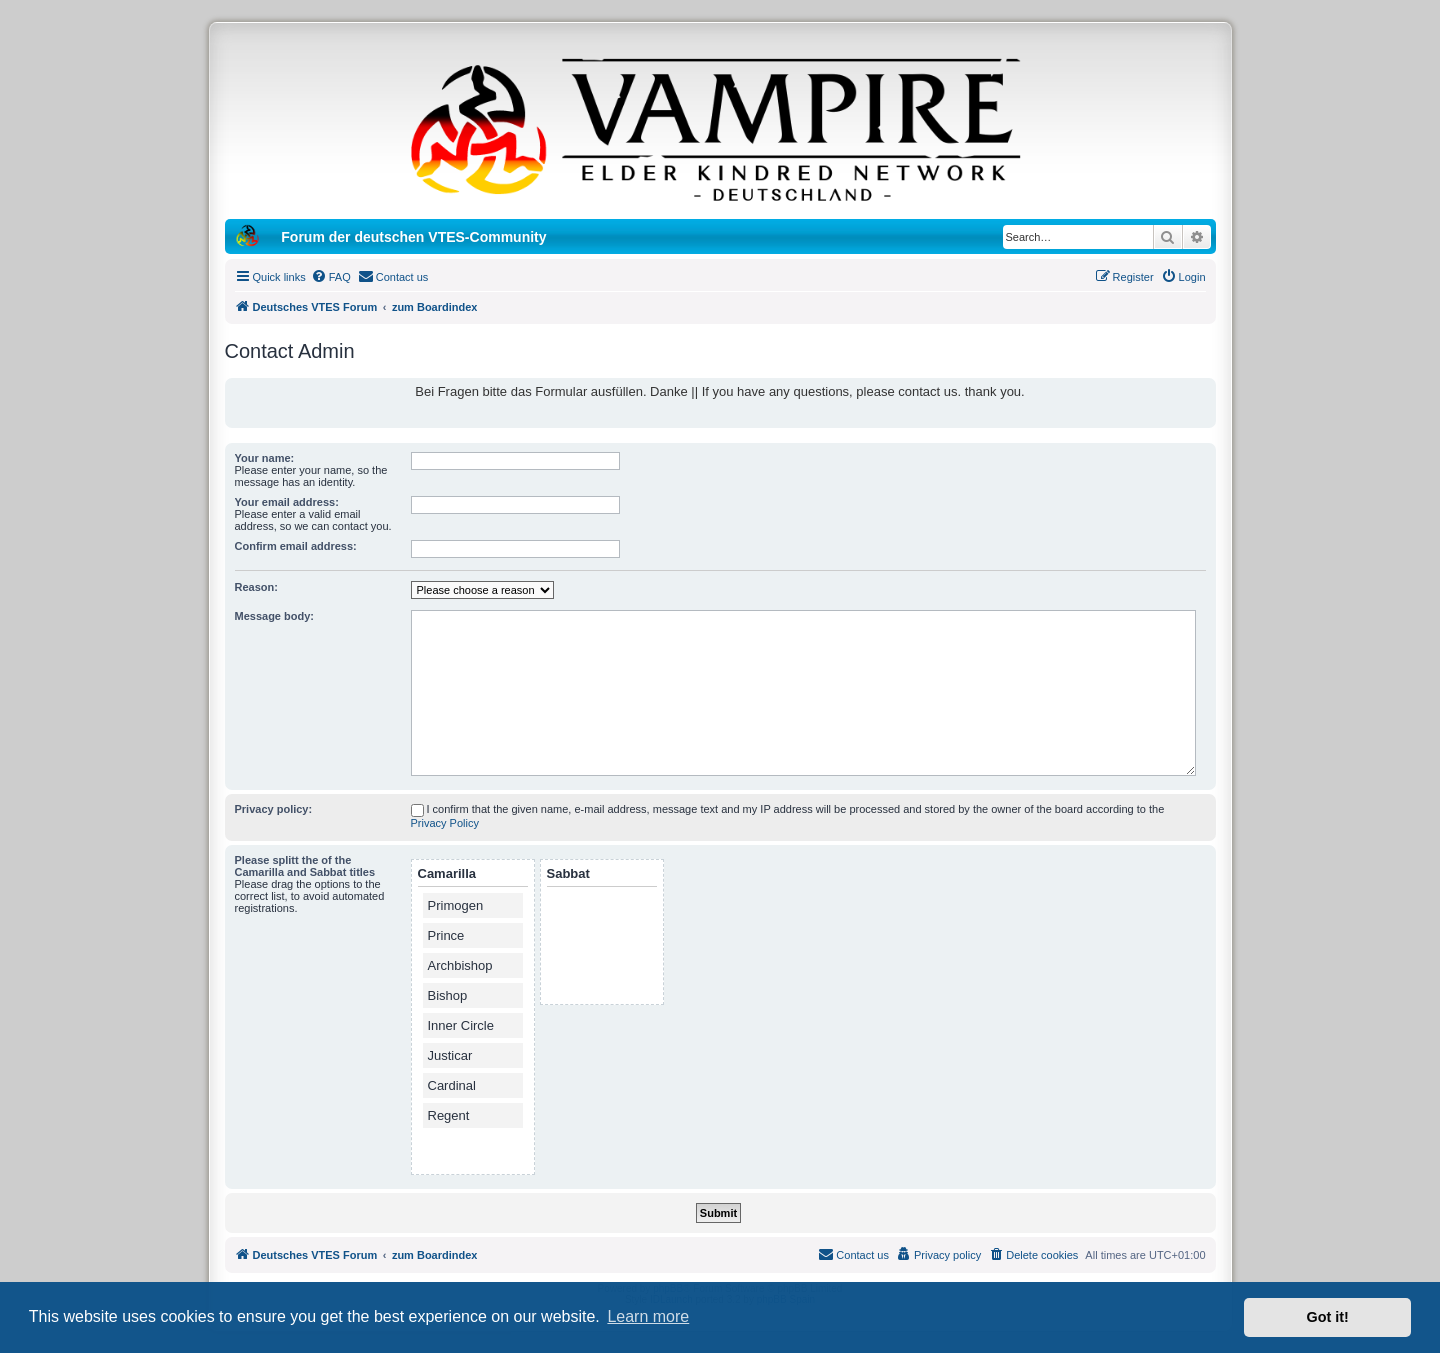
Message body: (274, 616)
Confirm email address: (296, 546)
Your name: (265, 458)
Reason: (256, 587)
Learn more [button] (648, 1316)
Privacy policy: (274, 809)
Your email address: (287, 502)
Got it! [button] (1328, 1317)
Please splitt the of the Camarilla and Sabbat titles (305, 866)
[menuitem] (331, 277)
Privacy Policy (445, 823)
